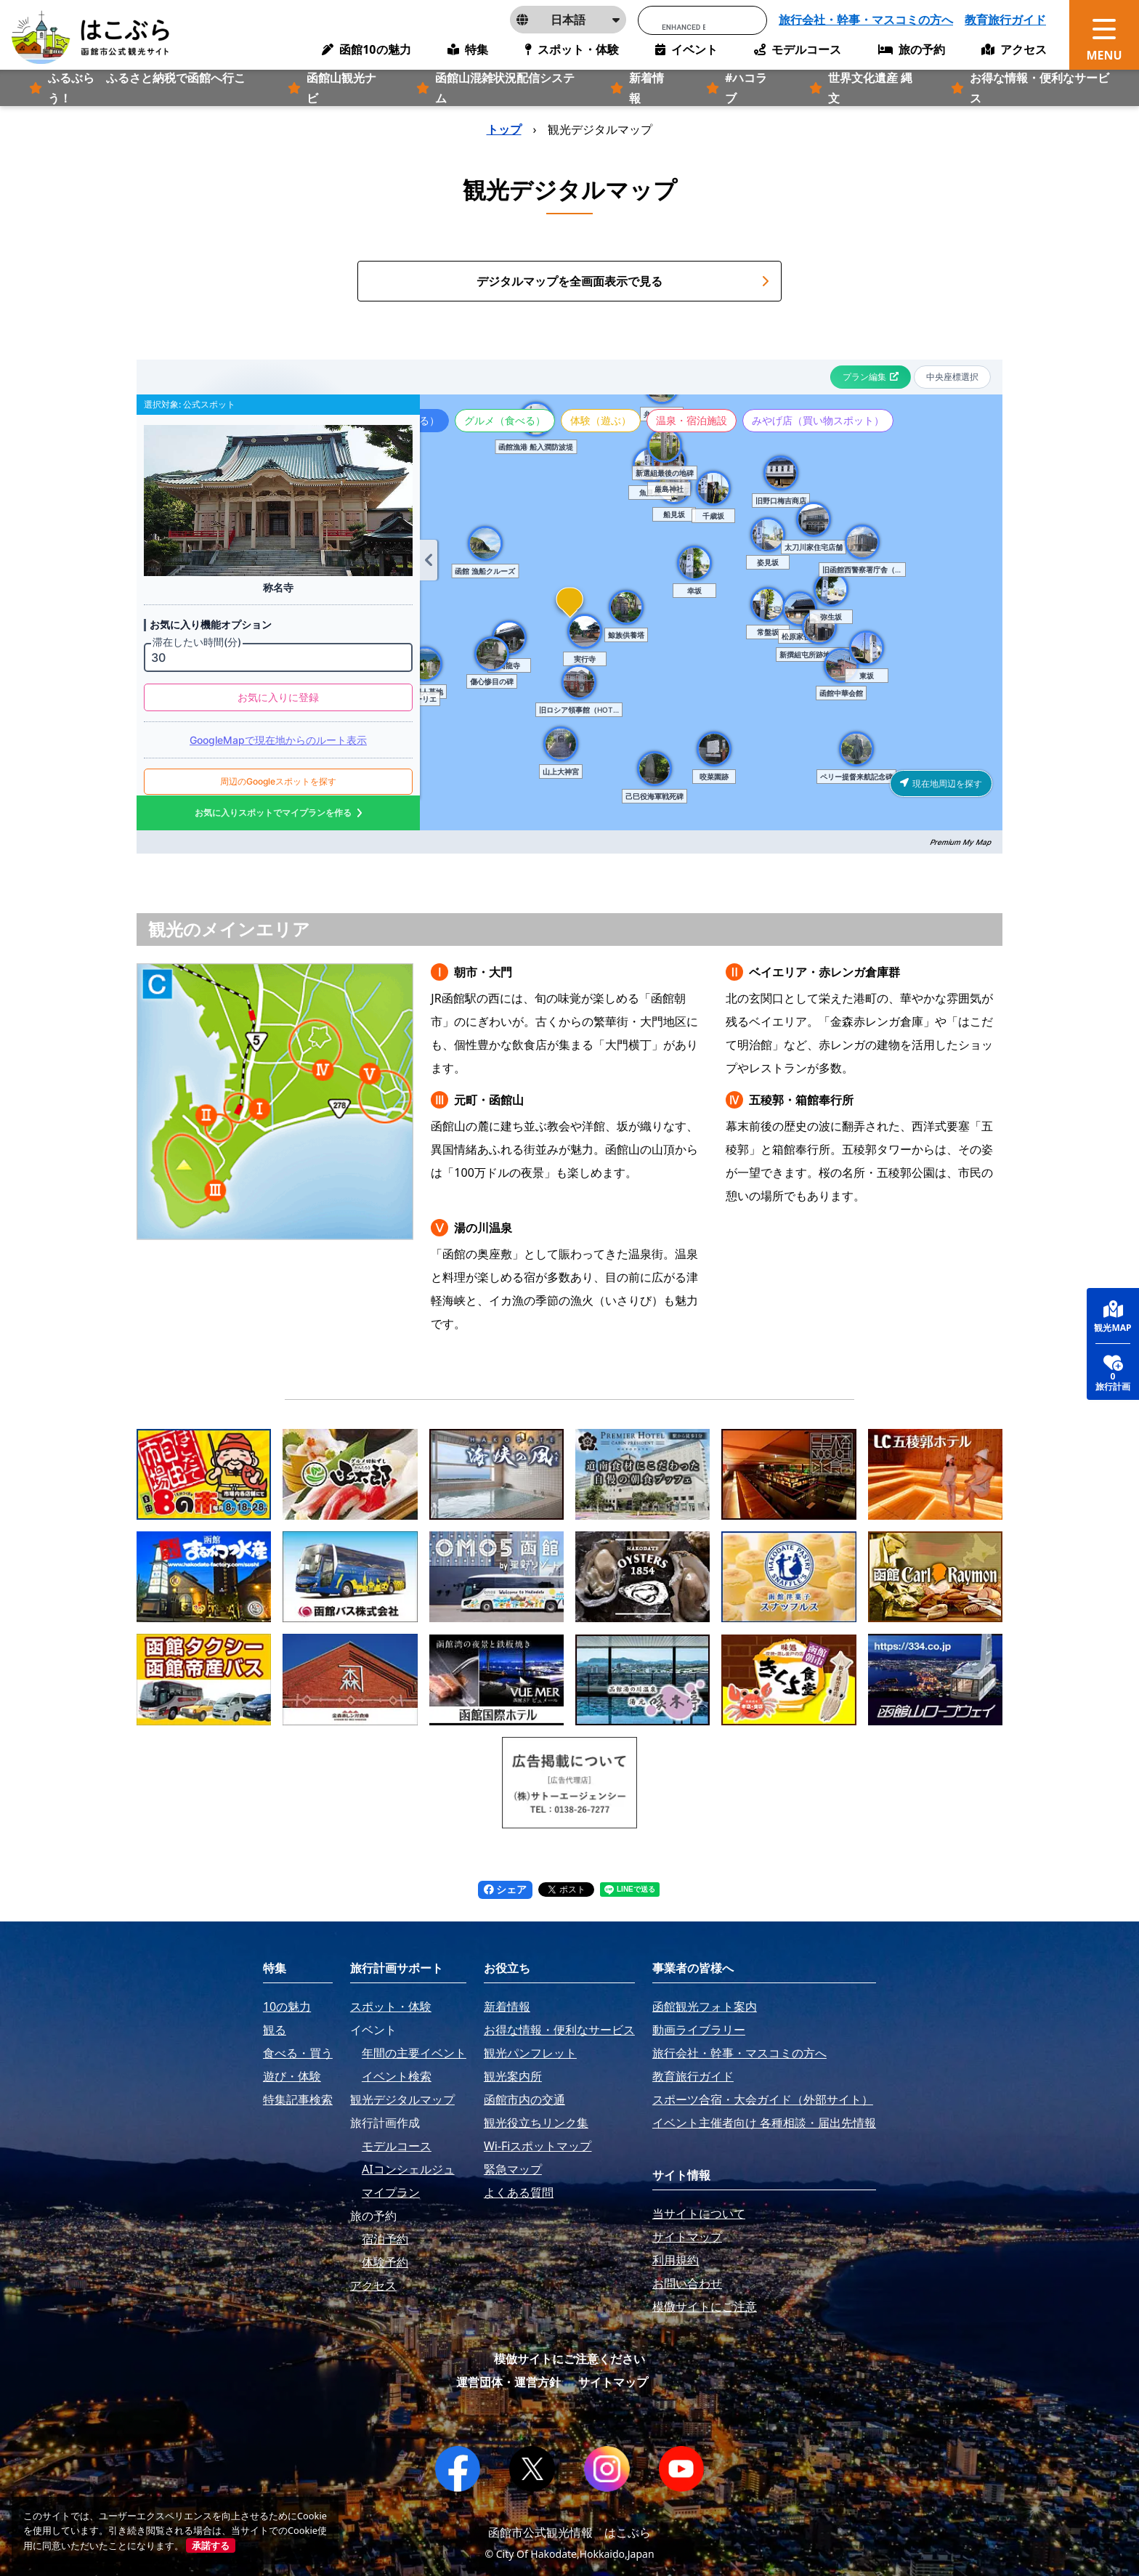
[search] (683, 27)
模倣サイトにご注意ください (569, 2359)
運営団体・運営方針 (508, 2382)
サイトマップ (613, 2382)
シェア (505, 1889)
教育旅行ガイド (1005, 20)
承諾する (211, 2545)
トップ (504, 129)
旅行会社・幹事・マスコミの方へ (866, 20)
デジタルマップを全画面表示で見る (623, 281)
